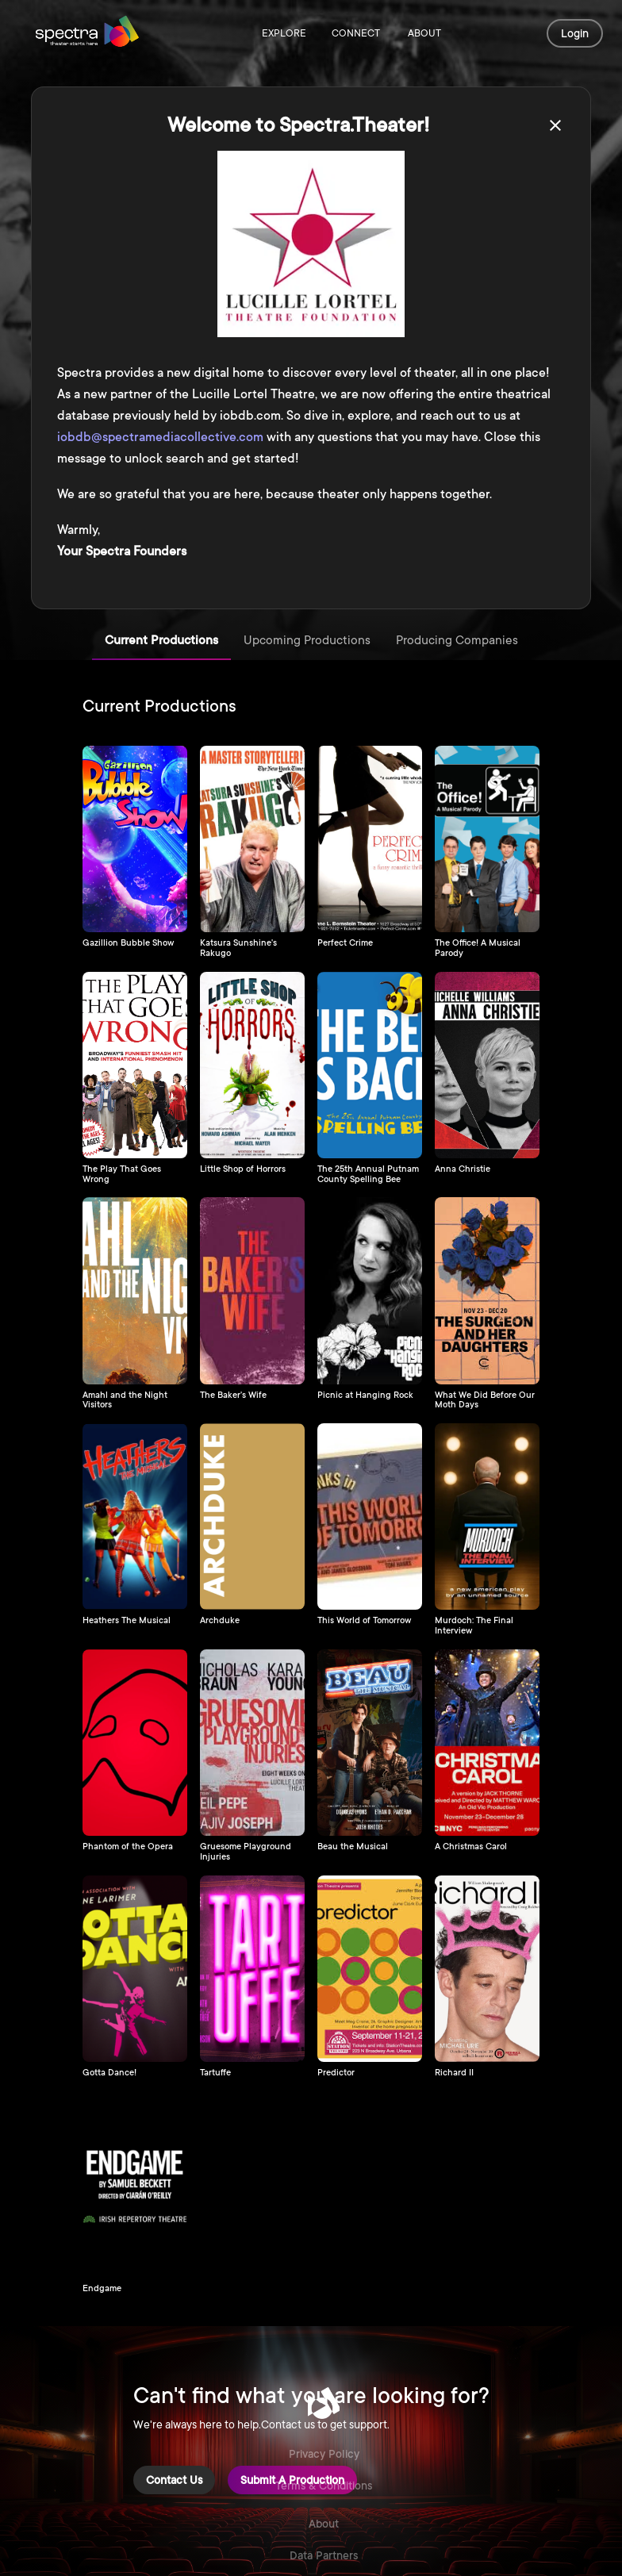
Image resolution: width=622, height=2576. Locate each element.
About (424, 33)
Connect (355, 33)
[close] (555, 125)
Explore (284, 33)
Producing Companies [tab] (457, 641)
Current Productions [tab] (161, 641)
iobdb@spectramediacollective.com (160, 437)
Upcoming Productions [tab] (307, 641)
